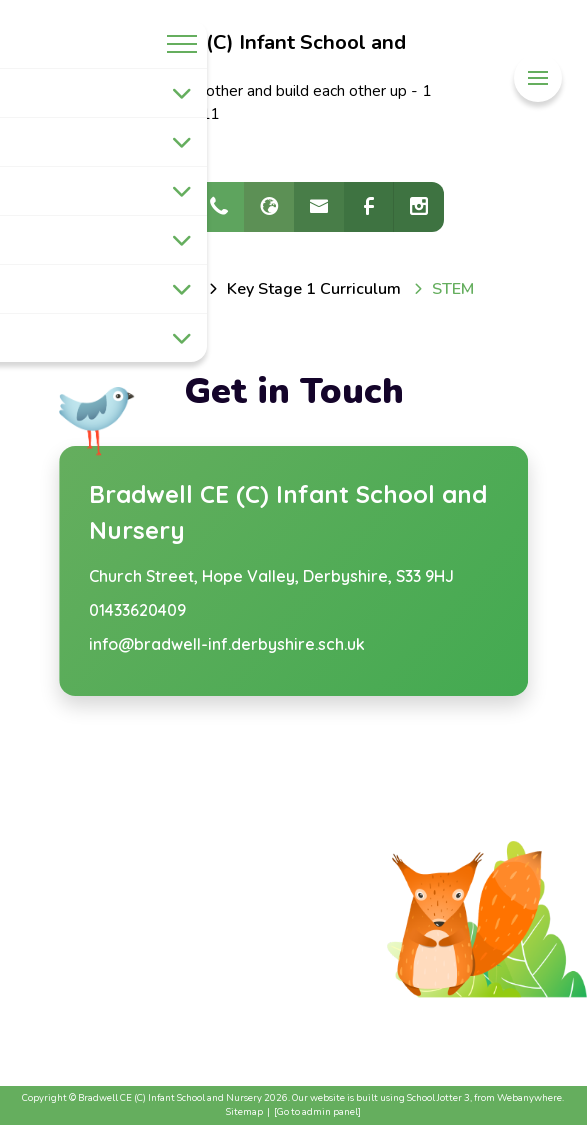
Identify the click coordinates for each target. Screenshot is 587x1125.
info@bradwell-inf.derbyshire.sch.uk (227, 644)
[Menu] (538, 78)
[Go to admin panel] (317, 1111)
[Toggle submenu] (182, 93)
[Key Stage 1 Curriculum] (314, 289)
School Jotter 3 (438, 1097)
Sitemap (244, 1111)
